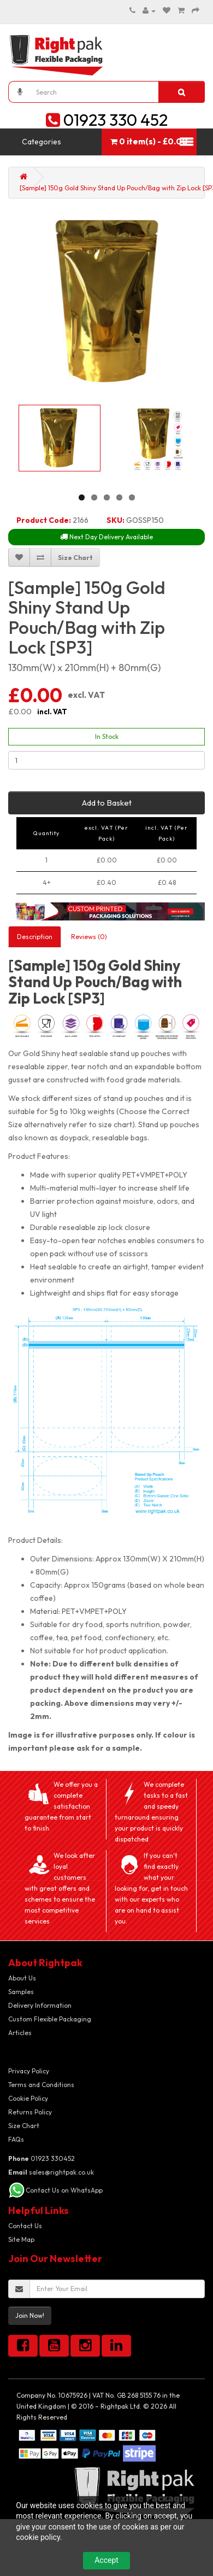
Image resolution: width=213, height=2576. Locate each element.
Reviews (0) (89, 937)
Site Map (21, 2239)
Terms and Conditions (41, 2084)
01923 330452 (41, 2158)
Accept (106, 2560)
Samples (21, 1992)
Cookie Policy (28, 2098)
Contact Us (25, 2226)
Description (34, 937)
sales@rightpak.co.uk (51, 2172)
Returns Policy (30, 2112)
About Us (22, 1978)
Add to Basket (107, 802)
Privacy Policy (28, 2071)
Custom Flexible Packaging (49, 2019)
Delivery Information (40, 2005)
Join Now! (29, 2315)
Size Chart (23, 2126)
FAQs (16, 2139)
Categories (41, 142)
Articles (20, 2033)
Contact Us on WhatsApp (64, 2190)
